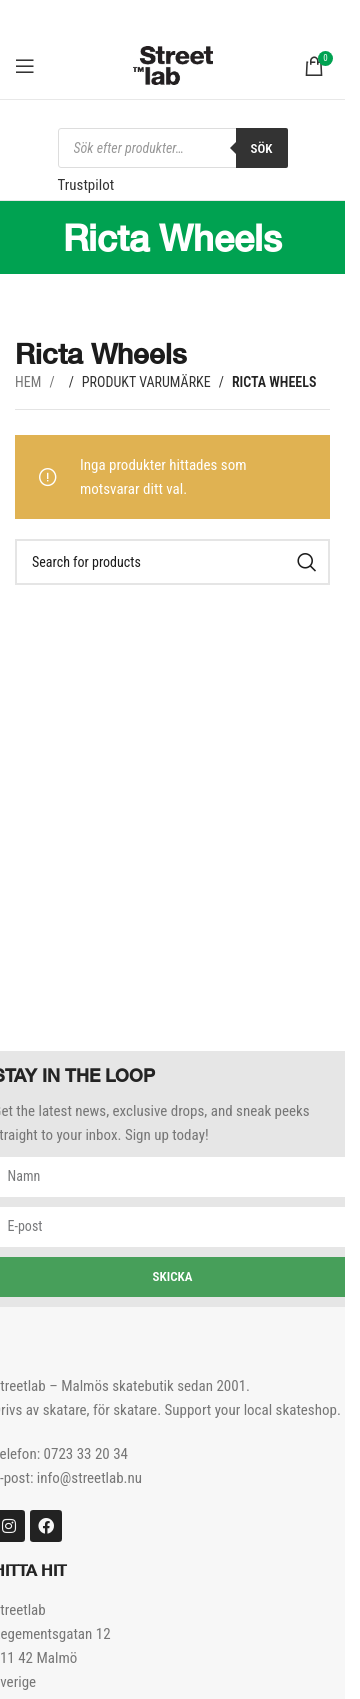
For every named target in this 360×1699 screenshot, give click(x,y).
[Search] (172, 562)
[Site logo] (173, 64)
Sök (262, 148)
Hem (29, 382)
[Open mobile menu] (25, 66)
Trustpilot (86, 185)
